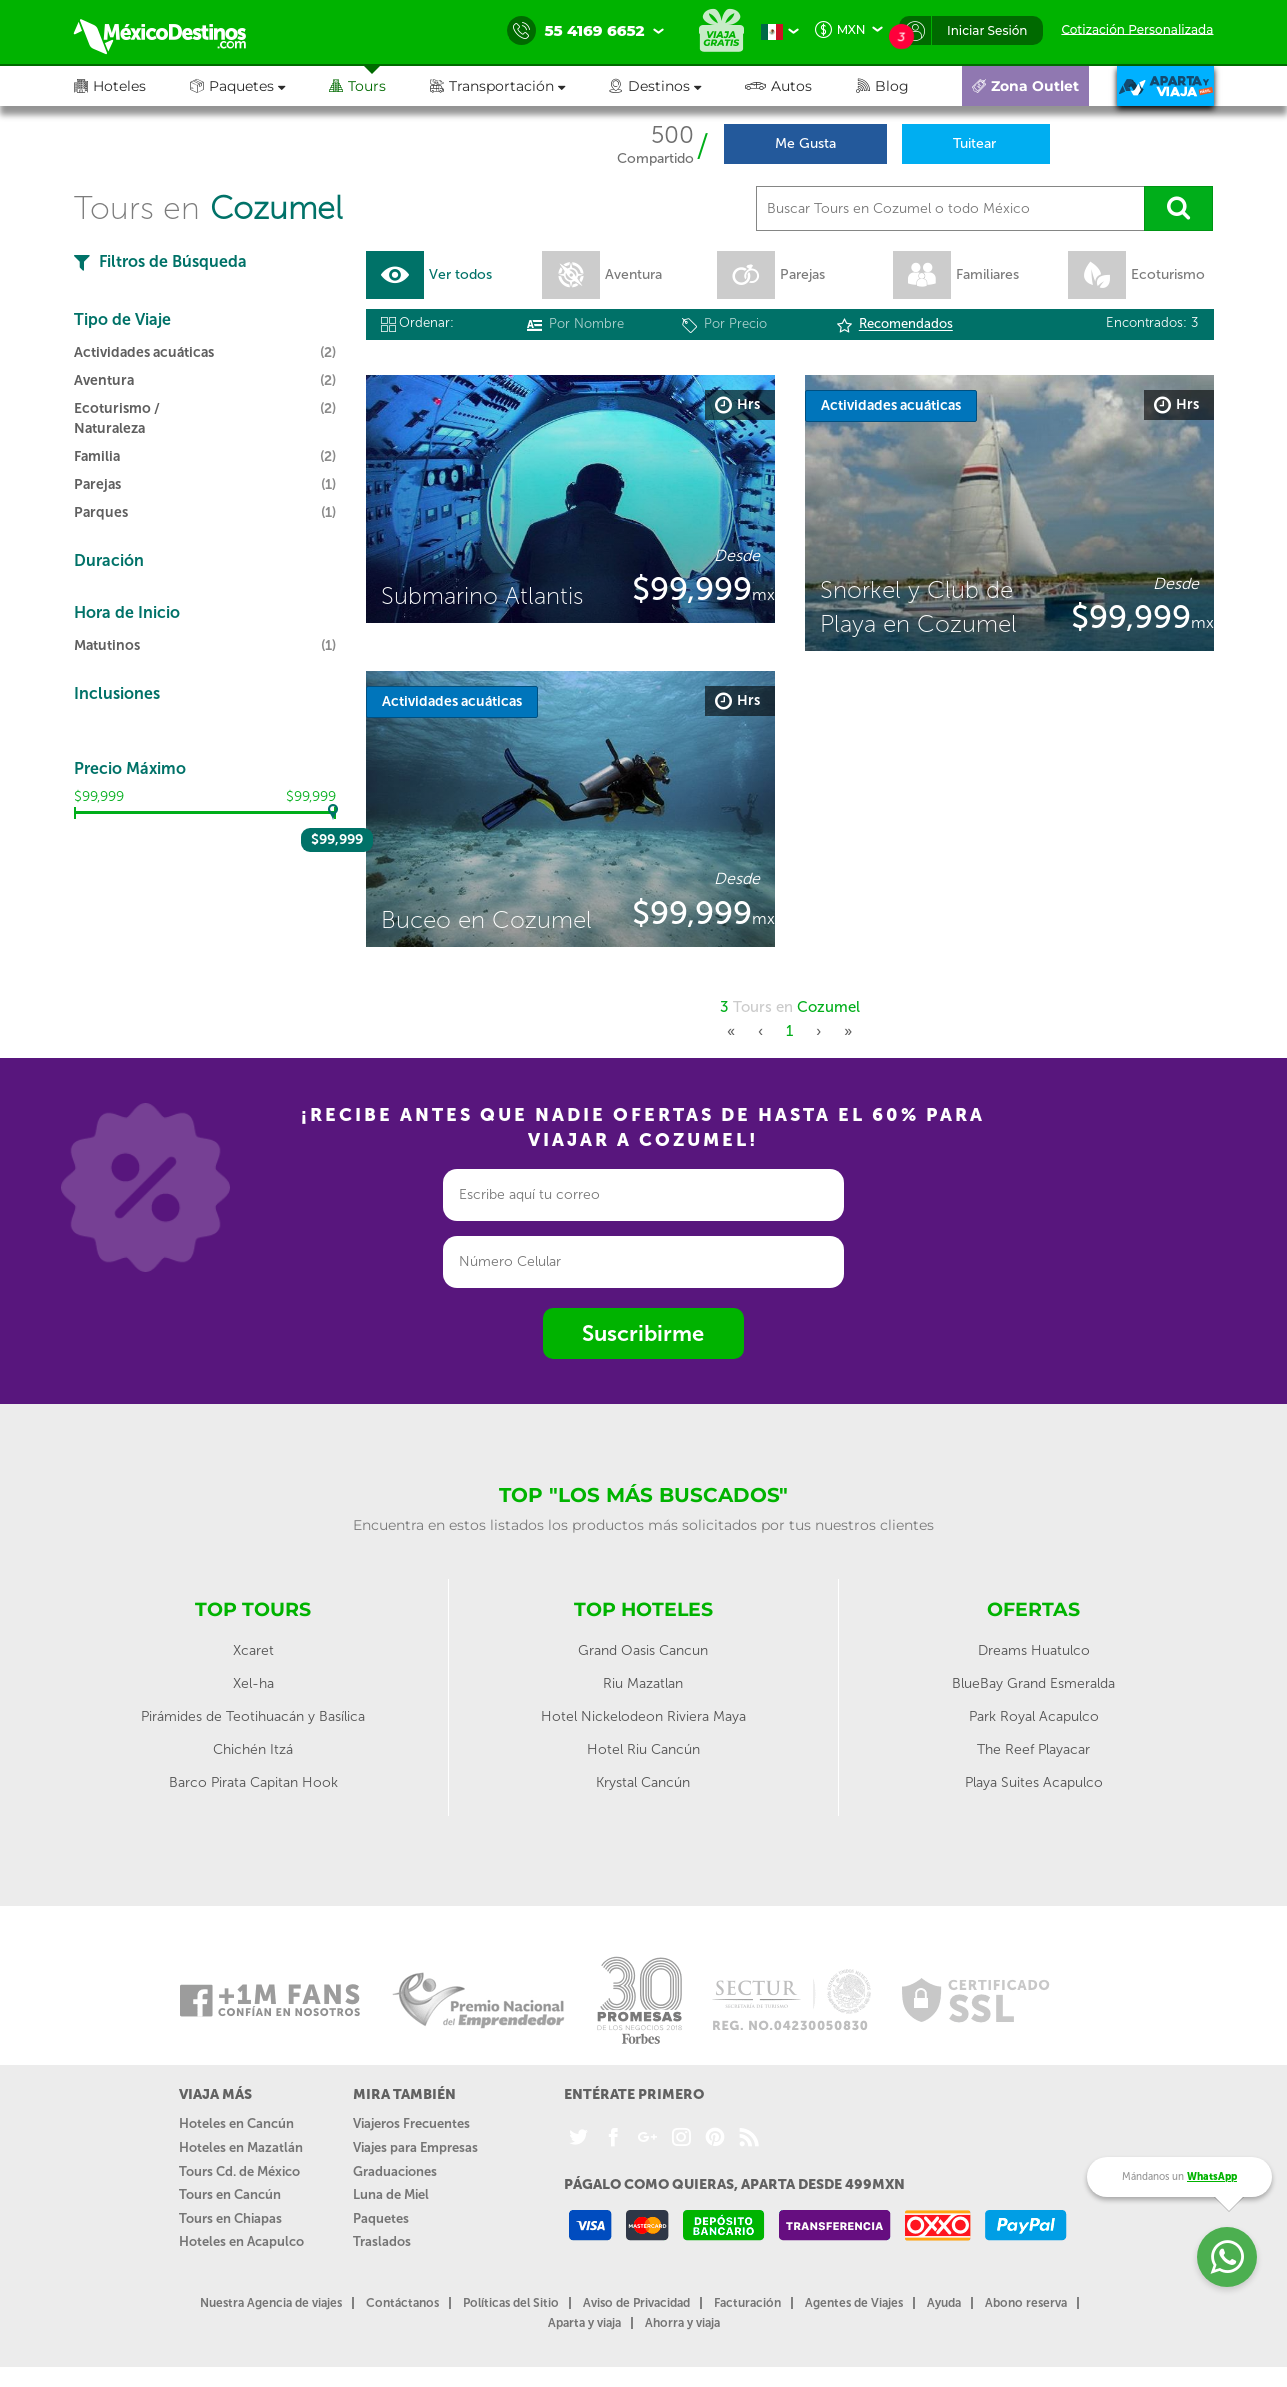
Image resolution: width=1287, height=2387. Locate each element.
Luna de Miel (391, 2194)
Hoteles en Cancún (236, 2124)
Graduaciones (395, 2171)
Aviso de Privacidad (636, 2303)
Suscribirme (643, 1333)
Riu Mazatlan (643, 1684)
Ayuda (944, 2303)
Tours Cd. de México (239, 2171)
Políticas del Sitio (511, 2303)
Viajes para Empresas (415, 2147)
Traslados (382, 2241)
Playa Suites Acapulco (1034, 1783)
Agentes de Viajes (854, 2303)
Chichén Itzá (253, 1750)
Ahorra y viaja (682, 2323)
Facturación (747, 2303)
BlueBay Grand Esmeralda (1033, 1684)
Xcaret (253, 1651)
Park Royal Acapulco (1034, 1717)
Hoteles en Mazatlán (241, 2147)
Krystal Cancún (643, 1783)
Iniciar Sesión (987, 30)
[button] (519, 86)
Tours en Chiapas (230, 2218)
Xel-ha (253, 1684)
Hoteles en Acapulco (241, 2241)
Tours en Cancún (230, 2194)
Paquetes (381, 2218)
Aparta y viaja (584, 2323)
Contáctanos (402, 2303)
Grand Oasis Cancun (643, 1651)
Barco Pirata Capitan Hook (253, 1783)
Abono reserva (1026, 2303)
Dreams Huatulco (1034, 1651)
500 (672, 135)
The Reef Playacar (1033, 1750)
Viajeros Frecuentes (411, 2124)
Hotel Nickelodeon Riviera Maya (643, 1717)
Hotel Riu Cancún (643, 1750)
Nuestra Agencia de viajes (271, 2303)
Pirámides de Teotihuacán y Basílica (253, 1717)
